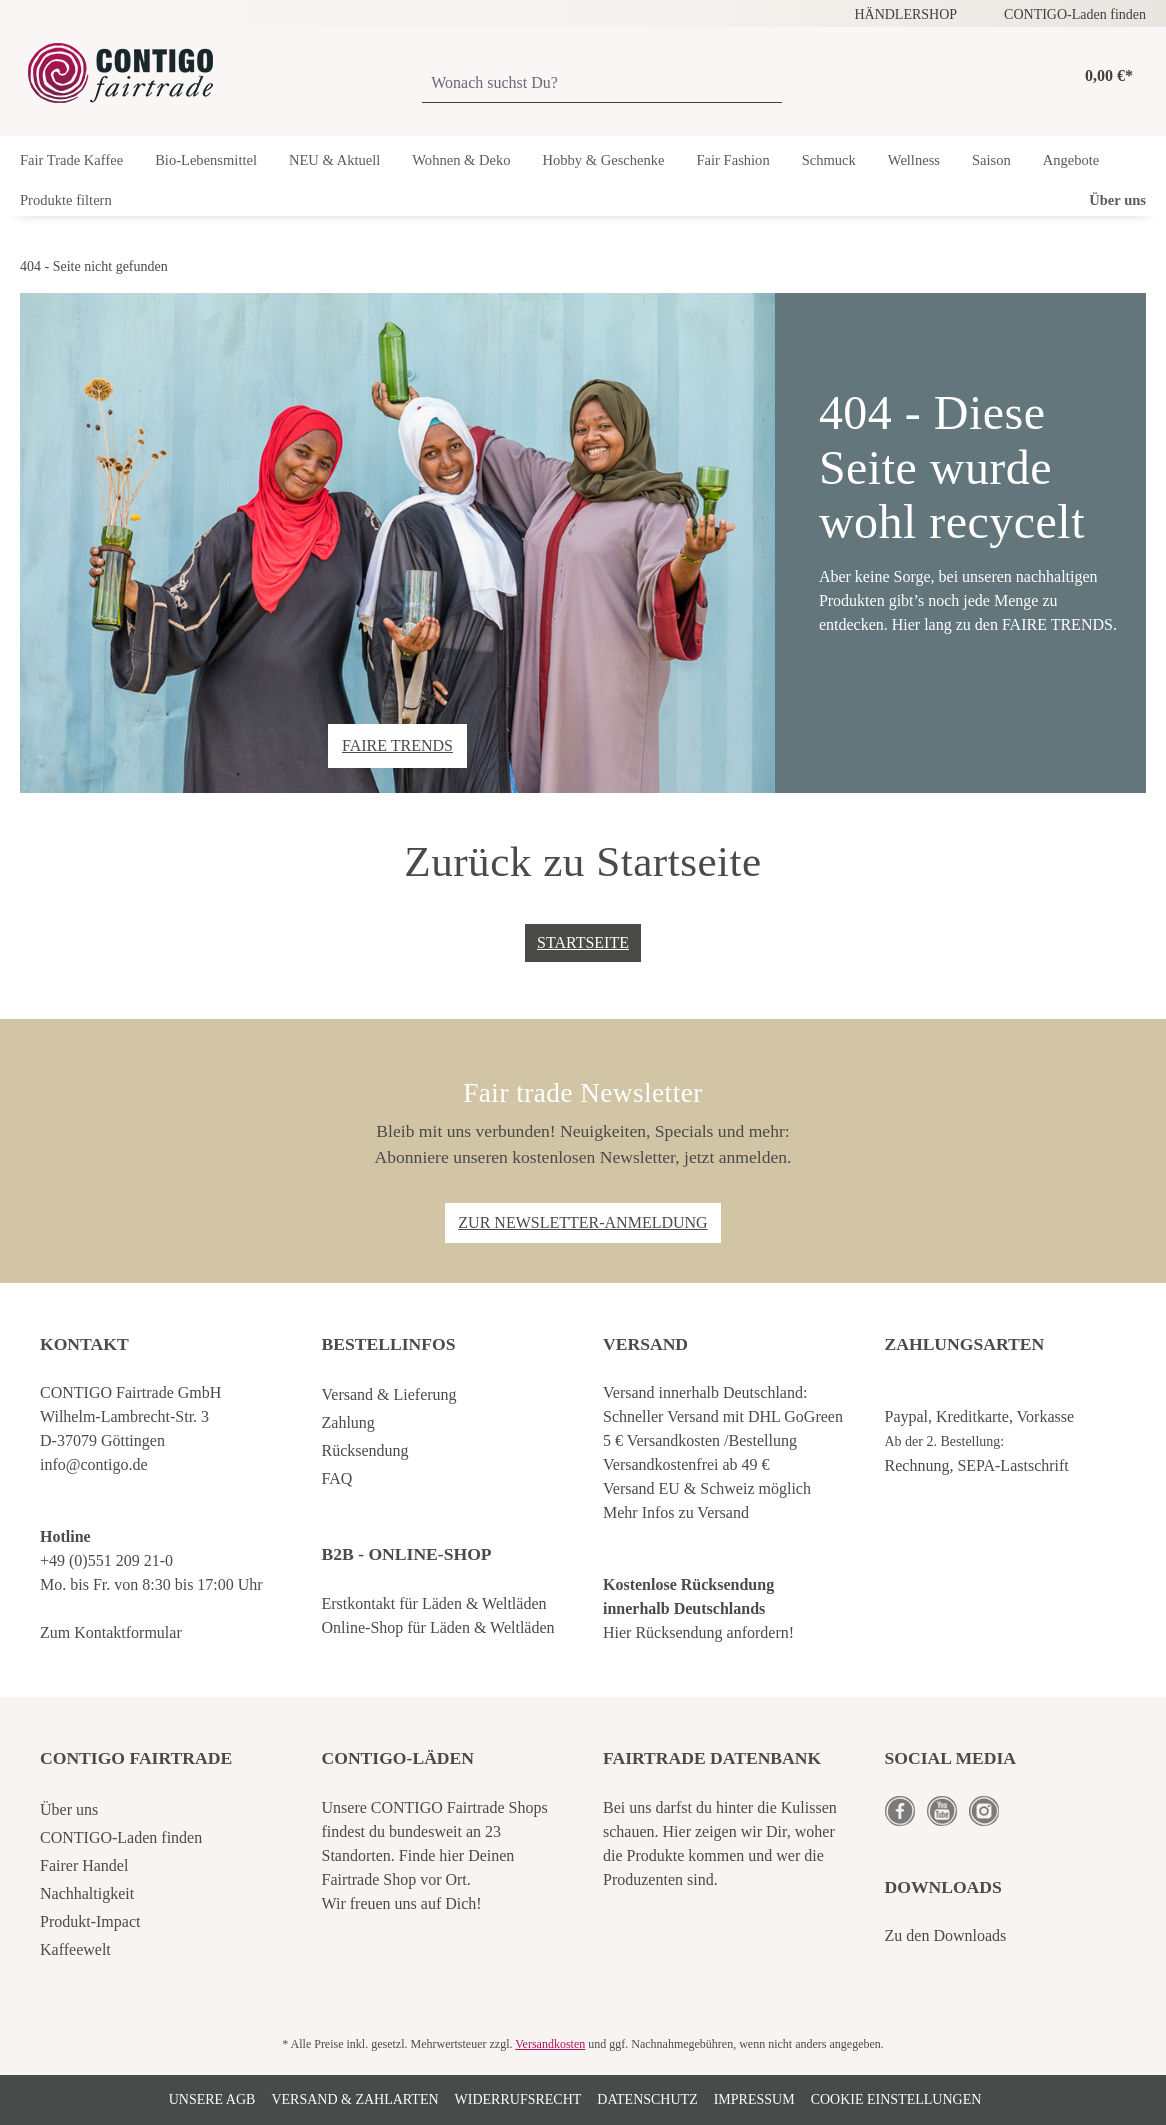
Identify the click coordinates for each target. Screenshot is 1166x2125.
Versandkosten (550, 2044)
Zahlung (348, 1422)
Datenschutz (647, 2099)
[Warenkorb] (1104, 76)
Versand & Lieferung (389, 1394)
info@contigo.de (94, 1464)
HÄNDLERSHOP (905, 14)
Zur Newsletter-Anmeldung (582, 1222)
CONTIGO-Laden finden (1075, 14)
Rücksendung (365, 1450)
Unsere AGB (212, 2099)
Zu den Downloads (946, 1935)
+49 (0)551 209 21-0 (106, 1560)
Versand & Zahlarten (354, 2099)
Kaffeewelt (75, 1949)
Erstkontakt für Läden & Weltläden (434, 1603)
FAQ (337, 1478)
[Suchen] (773, 84)
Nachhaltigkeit (87, 1893)
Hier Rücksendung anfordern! (698, 1632)
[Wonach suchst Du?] (593, 84)
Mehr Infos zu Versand (676, 1512)
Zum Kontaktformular (111, 1632)
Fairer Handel (84, 1865)
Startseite (583, 942)
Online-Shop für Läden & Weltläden (438, 1627)
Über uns (69, 1809)
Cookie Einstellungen (896, 2099)
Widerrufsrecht (518, 2099)
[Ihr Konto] (1048, 76)
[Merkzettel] (1022, 76)
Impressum (754, 2099)
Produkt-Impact (90, 1921)
